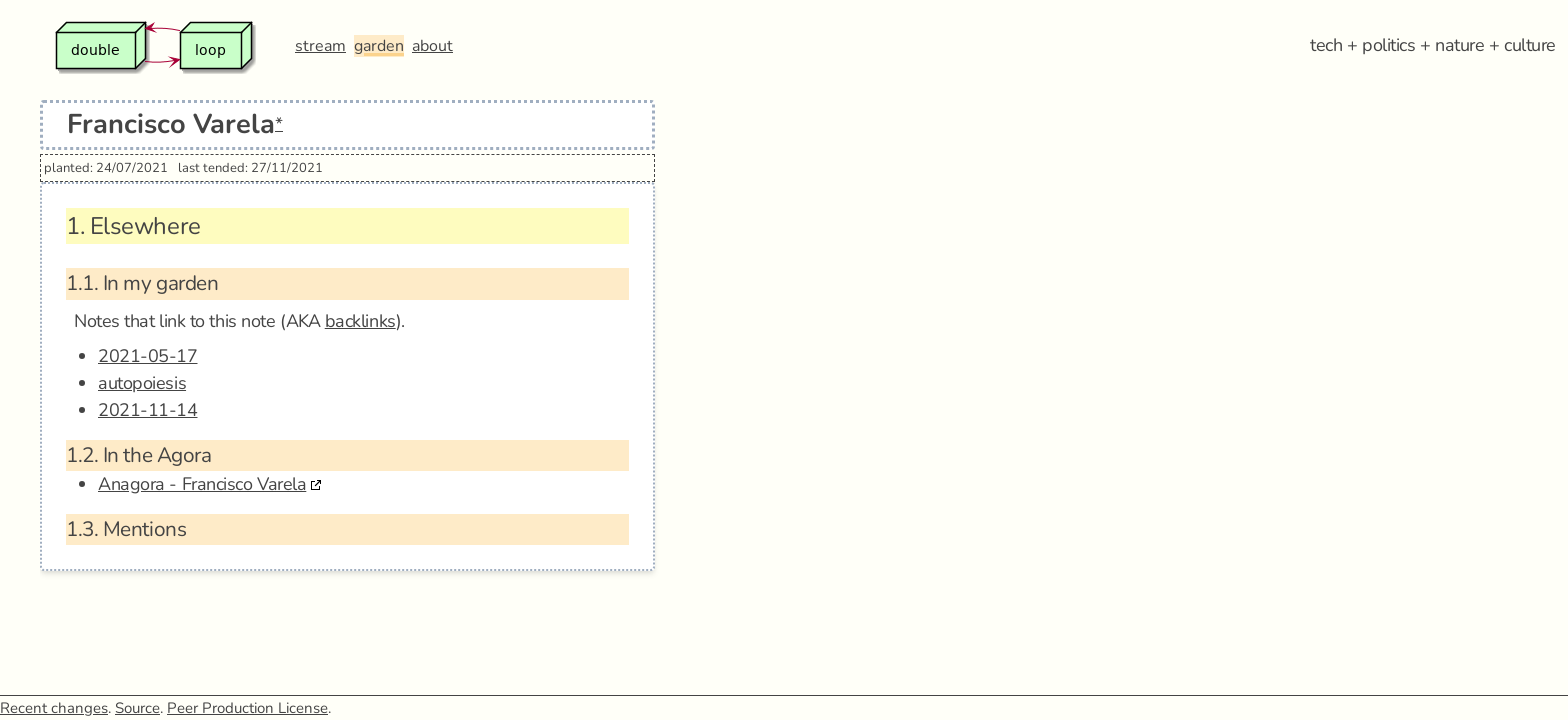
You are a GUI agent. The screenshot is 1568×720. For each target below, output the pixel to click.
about (432, 46)
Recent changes (54, 708)
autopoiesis (142, 383)
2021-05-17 (148, 356)
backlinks (360, 321)
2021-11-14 (148, 410)
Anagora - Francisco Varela (202, 484)
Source (137, 708)
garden (379, 46)
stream (320, 46)
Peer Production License (247, 708)
